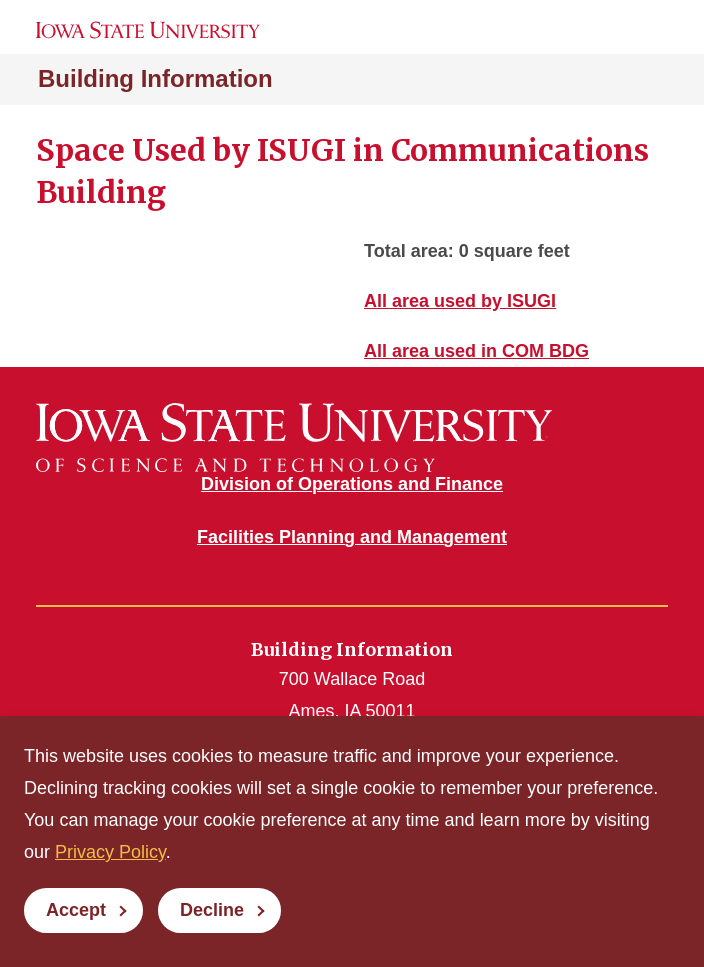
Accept (76, 910)
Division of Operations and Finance (352, 484)
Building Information (155, 78)
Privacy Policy (110, 852)
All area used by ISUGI (460, 301)
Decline (212, 910)
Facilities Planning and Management (352, 537)
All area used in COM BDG (476, 351)
